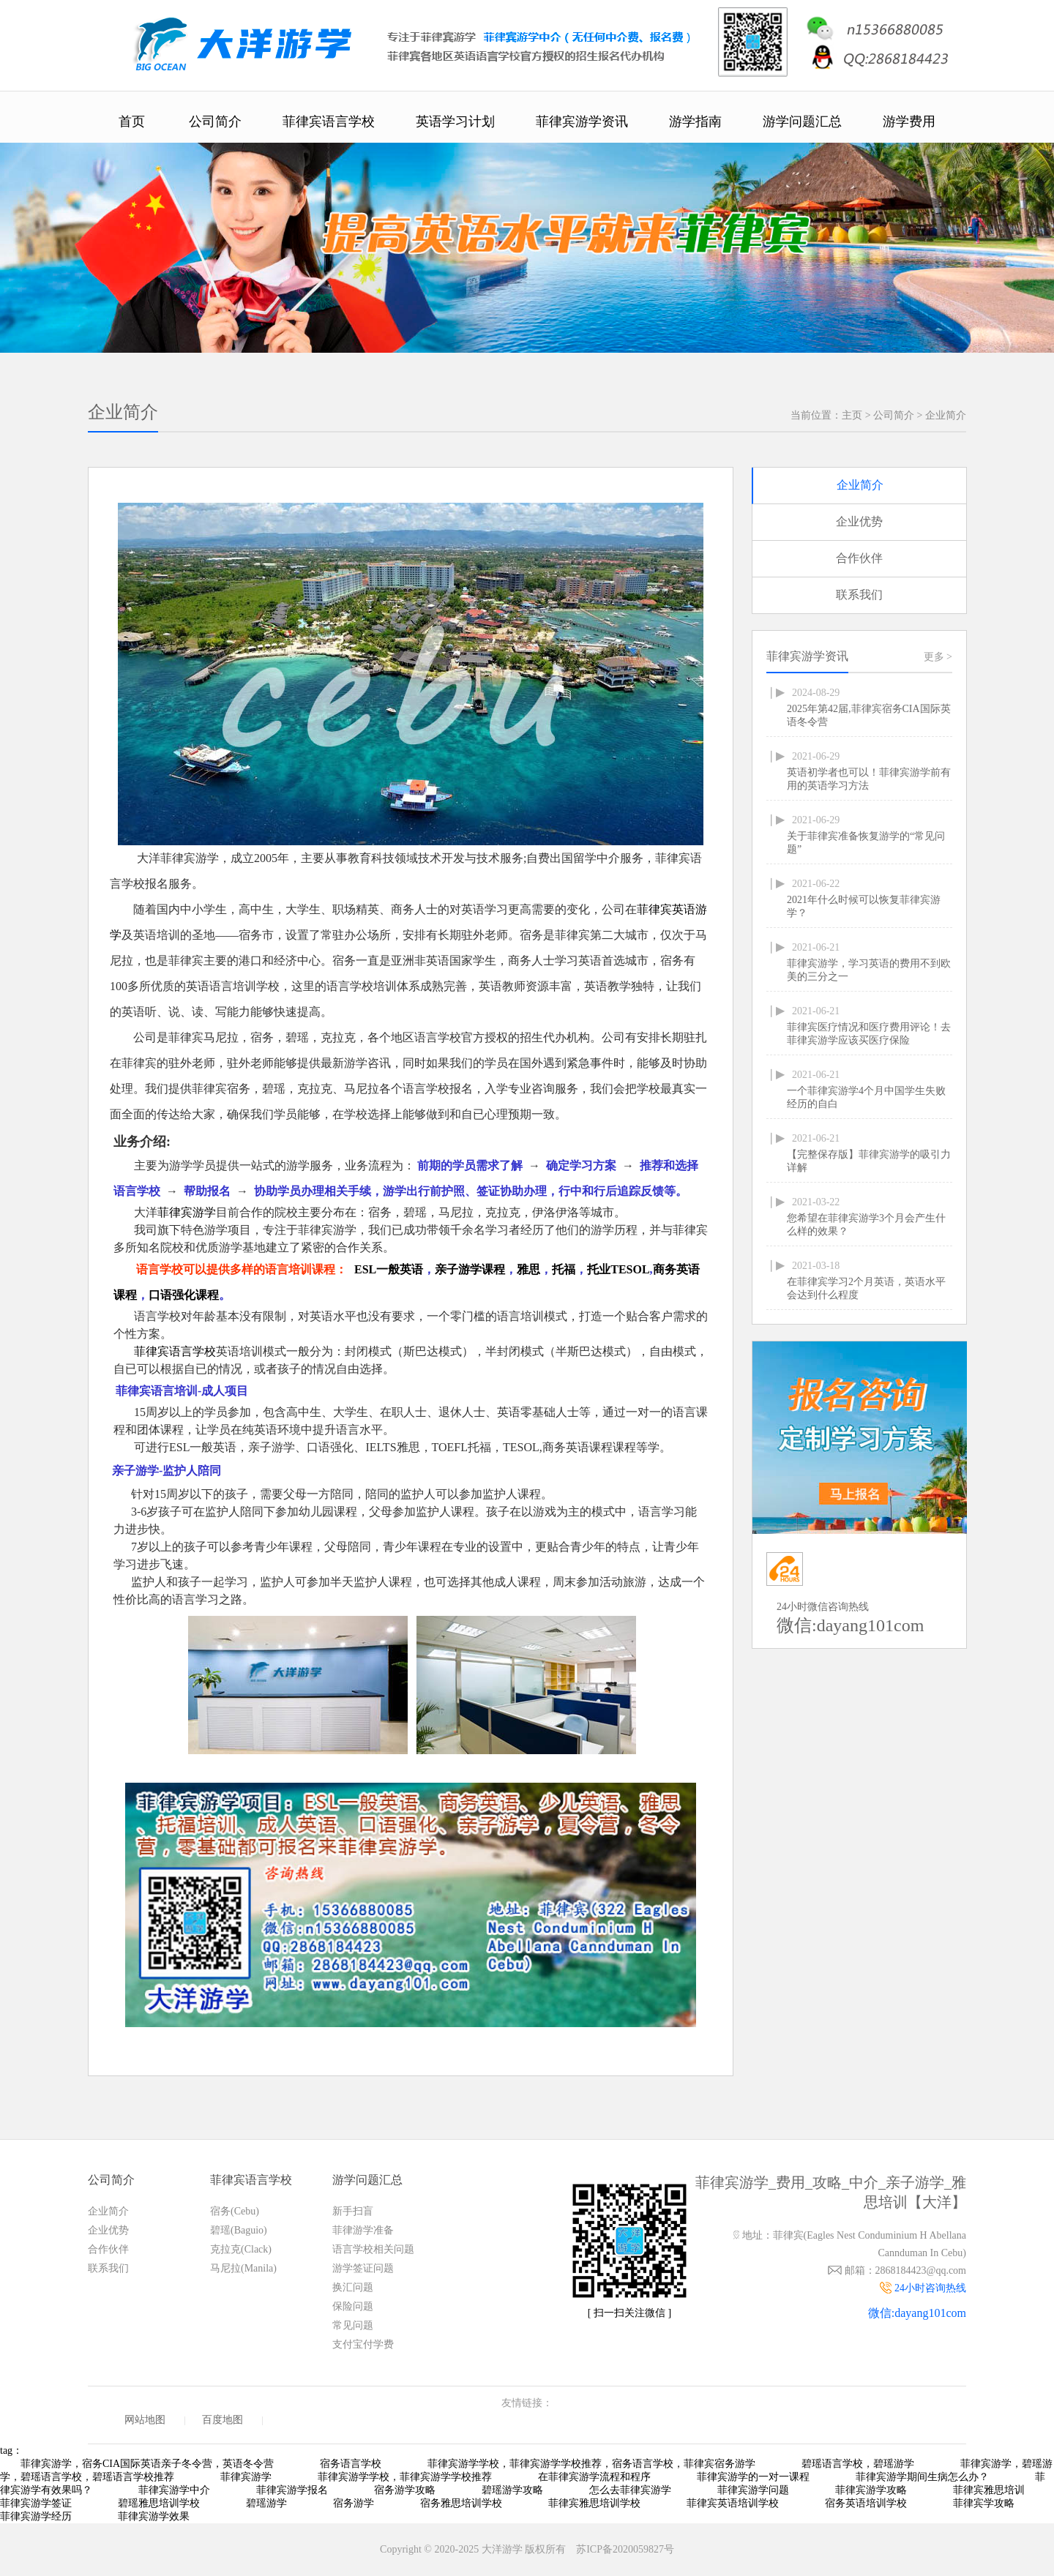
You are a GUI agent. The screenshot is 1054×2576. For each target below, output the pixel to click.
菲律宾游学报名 (292, 2490)
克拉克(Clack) (241, 2249)
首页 (132, 121)
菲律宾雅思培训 (989, 2490)
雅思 (528, 1269)
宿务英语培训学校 (866, 2503)
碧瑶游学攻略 (512, 2490)
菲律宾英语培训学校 (733, 2503)
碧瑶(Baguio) (238, 2230)
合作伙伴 (859, 558)
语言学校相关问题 (373, 2249)
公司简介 (215, 121)
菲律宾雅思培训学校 (594, 2503)
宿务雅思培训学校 (461, 2503)
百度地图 (222, 2419)
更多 (938, 656)
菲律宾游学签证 (36, 2503)
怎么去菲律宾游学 (630, 2490)
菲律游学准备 (363, 2230)
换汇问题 (352, 2287)
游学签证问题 (363, 2268)
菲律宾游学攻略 (871, 2490)
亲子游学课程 (470, 1269)
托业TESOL (618, 1269)
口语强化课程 (184, 1295)
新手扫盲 (352, 2211)
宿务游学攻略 (405, 2490)
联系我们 (859, 594)
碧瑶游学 (266, 2503)
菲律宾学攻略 (983, 2503)
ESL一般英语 (388, 1269)
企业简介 (945, 415)
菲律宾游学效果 (154, 2516)
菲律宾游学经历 (36, 2516)
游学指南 (695, 121)
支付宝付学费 (363, 2344)
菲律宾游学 (186, 1212)
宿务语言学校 (350, 2463)
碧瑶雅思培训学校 (159, 2503)
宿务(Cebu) (234, 2211)
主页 (852, 415)
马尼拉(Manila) (243, 2268)
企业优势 (859, 521)
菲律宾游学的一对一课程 (753, 2476)
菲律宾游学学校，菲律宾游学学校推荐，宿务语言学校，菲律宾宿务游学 (591, 2463)
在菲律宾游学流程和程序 (594, 2476)
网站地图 (144, 2419)
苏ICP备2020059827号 (625, 2549)
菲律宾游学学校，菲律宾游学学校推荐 (405, 2476)
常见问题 (352, 2325)
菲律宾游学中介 (174, 2490)
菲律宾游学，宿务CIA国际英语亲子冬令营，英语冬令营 (147, 2463)
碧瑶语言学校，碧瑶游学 (857, 2463)
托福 (563, 1269)
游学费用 (909, 121)
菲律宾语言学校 (329, 121)
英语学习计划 (455, 121)
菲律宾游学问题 (753, 2490)
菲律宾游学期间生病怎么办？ (922, 2476)
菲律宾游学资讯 (582, 121)
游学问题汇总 (802, 121)
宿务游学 (353, 2503)
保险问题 (352, 2306)
